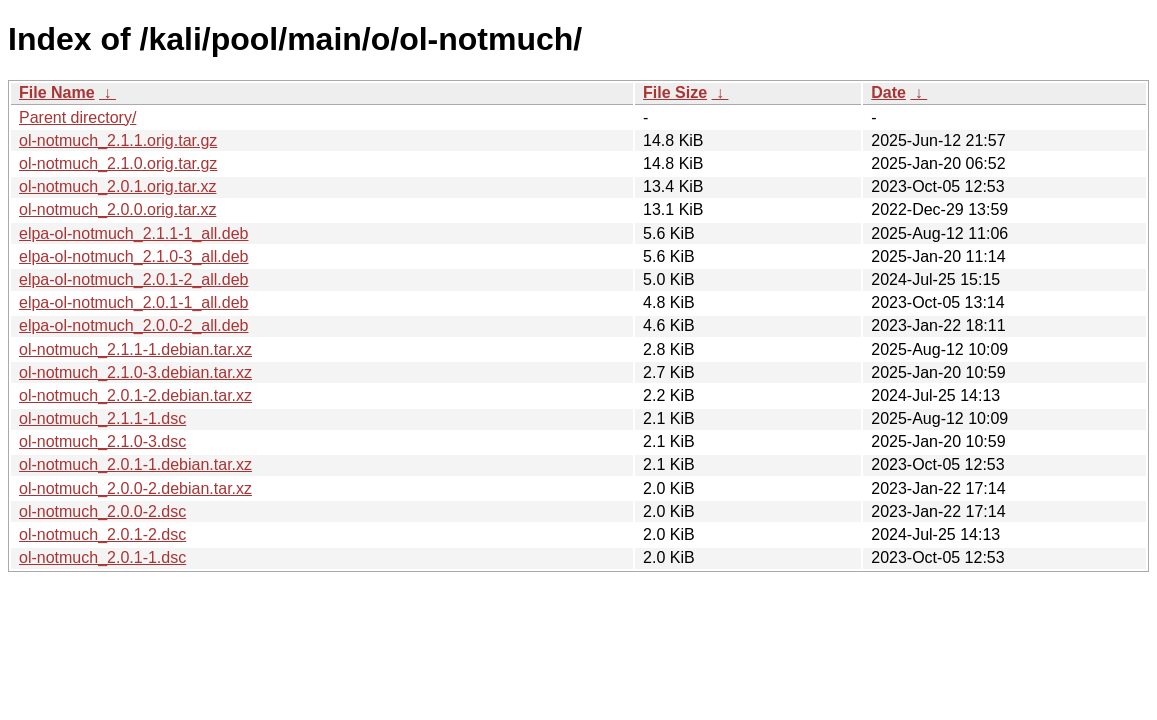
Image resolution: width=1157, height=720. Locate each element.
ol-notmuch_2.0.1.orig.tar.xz (117, 186)
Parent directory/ (77, 117)
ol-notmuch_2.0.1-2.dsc (102, 534)
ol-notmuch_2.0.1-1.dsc (102, 557)
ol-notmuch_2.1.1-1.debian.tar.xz (135, 349)
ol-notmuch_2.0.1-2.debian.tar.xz (135, 395)
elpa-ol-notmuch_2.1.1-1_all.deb (133, 233)
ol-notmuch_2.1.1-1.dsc (102, 418)
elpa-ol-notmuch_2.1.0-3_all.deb (133, 256)
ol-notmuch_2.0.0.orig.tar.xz (117, 209)
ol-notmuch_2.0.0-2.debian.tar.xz (135, 488)
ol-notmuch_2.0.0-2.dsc (102, 511)
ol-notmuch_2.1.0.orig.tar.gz (118, 163)
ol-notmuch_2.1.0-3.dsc (102, 441)
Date (888, 92)
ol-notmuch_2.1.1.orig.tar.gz (118, 140)
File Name (57, 92)
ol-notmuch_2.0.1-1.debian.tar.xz (135, 464)
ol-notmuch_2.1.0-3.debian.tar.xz (135, 372)
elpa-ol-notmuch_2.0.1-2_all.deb (133, 279)
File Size (675, 92)
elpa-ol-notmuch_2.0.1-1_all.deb (133, 302)
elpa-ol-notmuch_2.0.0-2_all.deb (133, 325)
